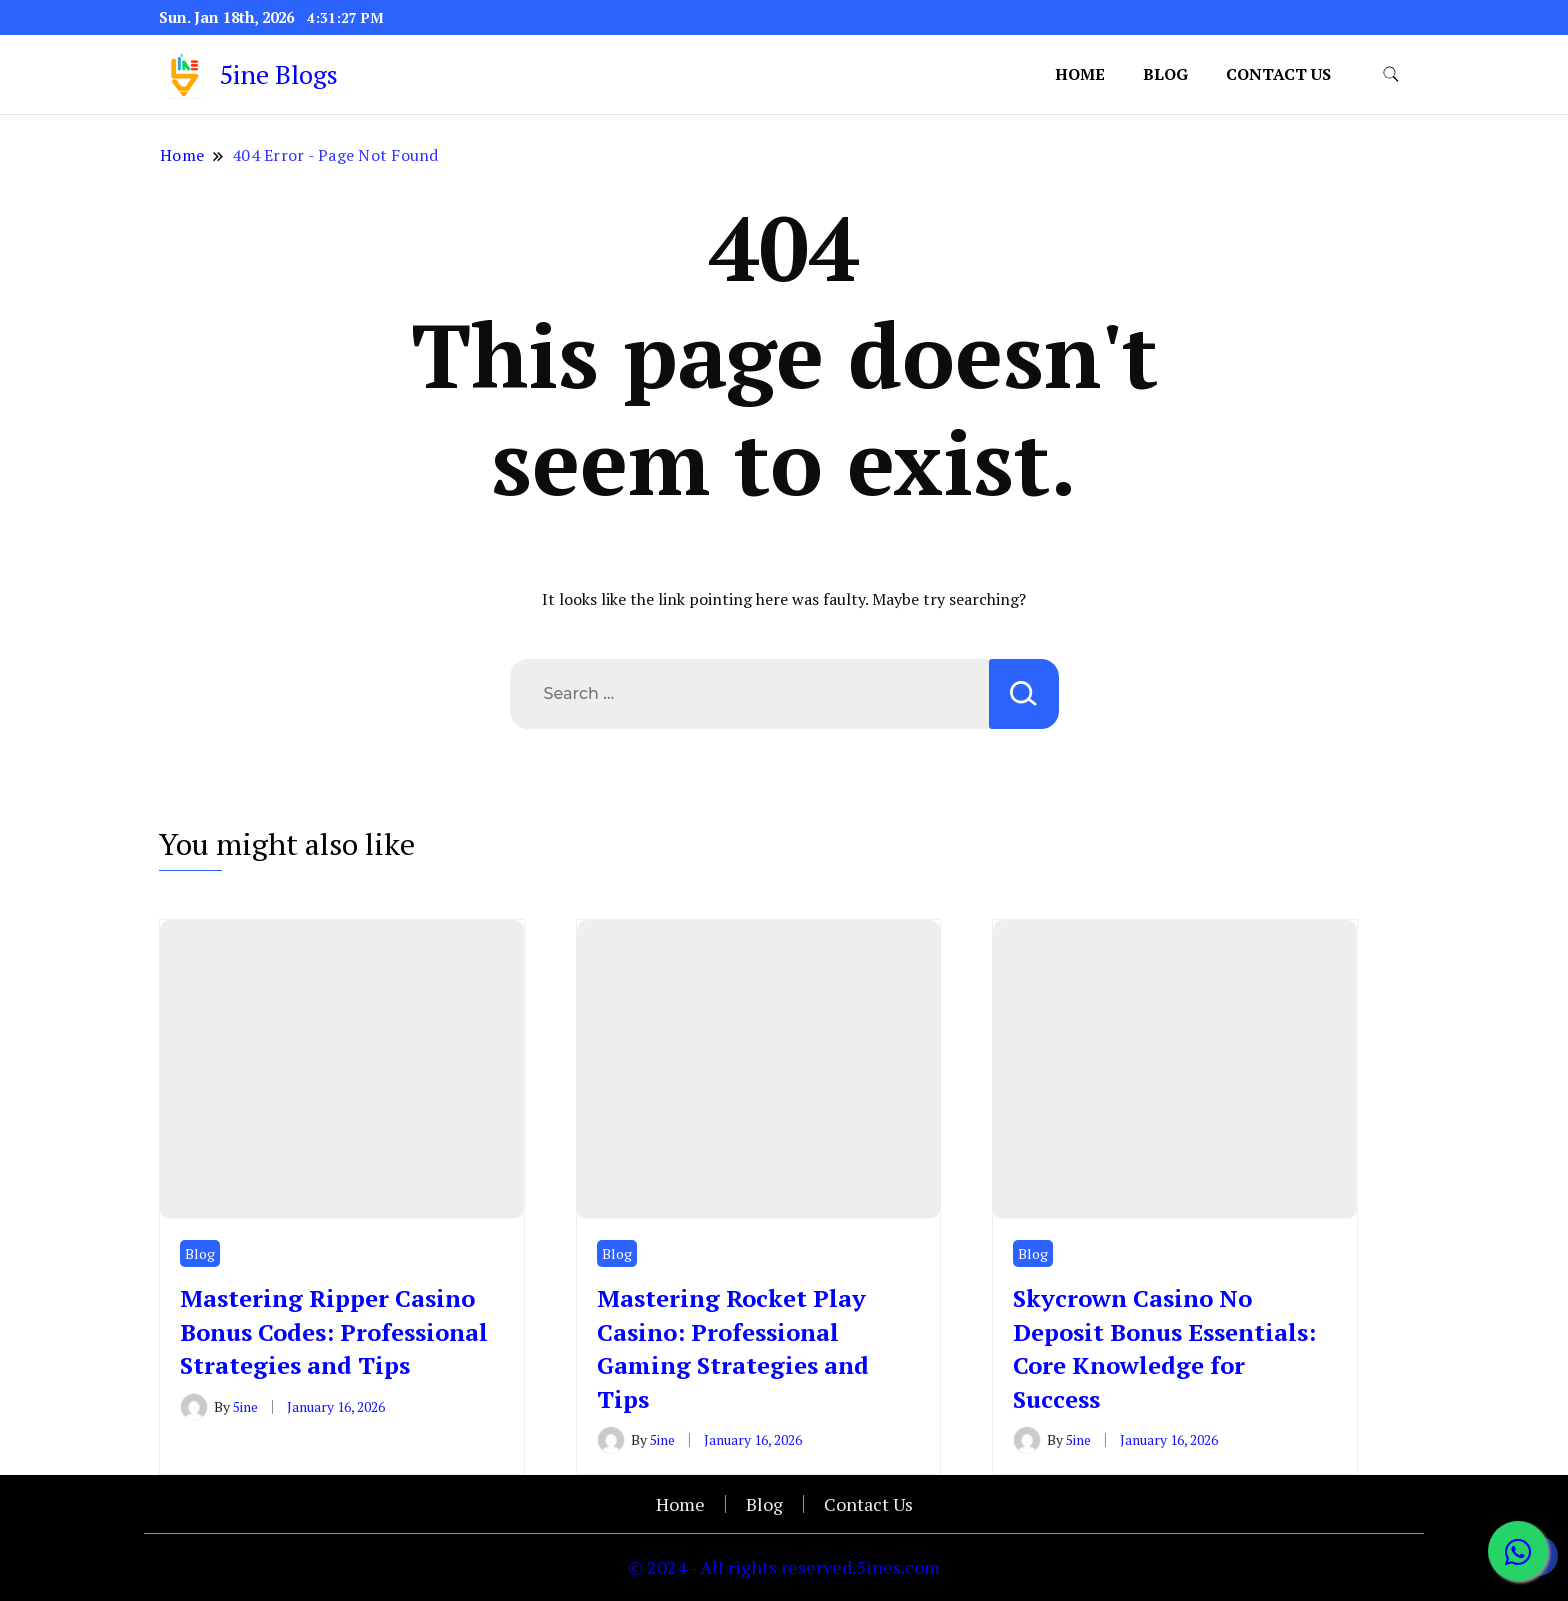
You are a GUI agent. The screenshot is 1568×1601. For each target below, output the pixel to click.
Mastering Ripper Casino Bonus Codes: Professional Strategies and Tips (334, 1331)
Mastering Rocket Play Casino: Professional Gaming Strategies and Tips (733, 1348)
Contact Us (1278, 74)
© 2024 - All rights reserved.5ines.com (784, 1567)
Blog (1165, 74)
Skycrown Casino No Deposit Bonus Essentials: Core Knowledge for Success (1164, 1348)
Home (1080, 74)
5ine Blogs (278, 74)
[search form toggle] (1391, 74)
